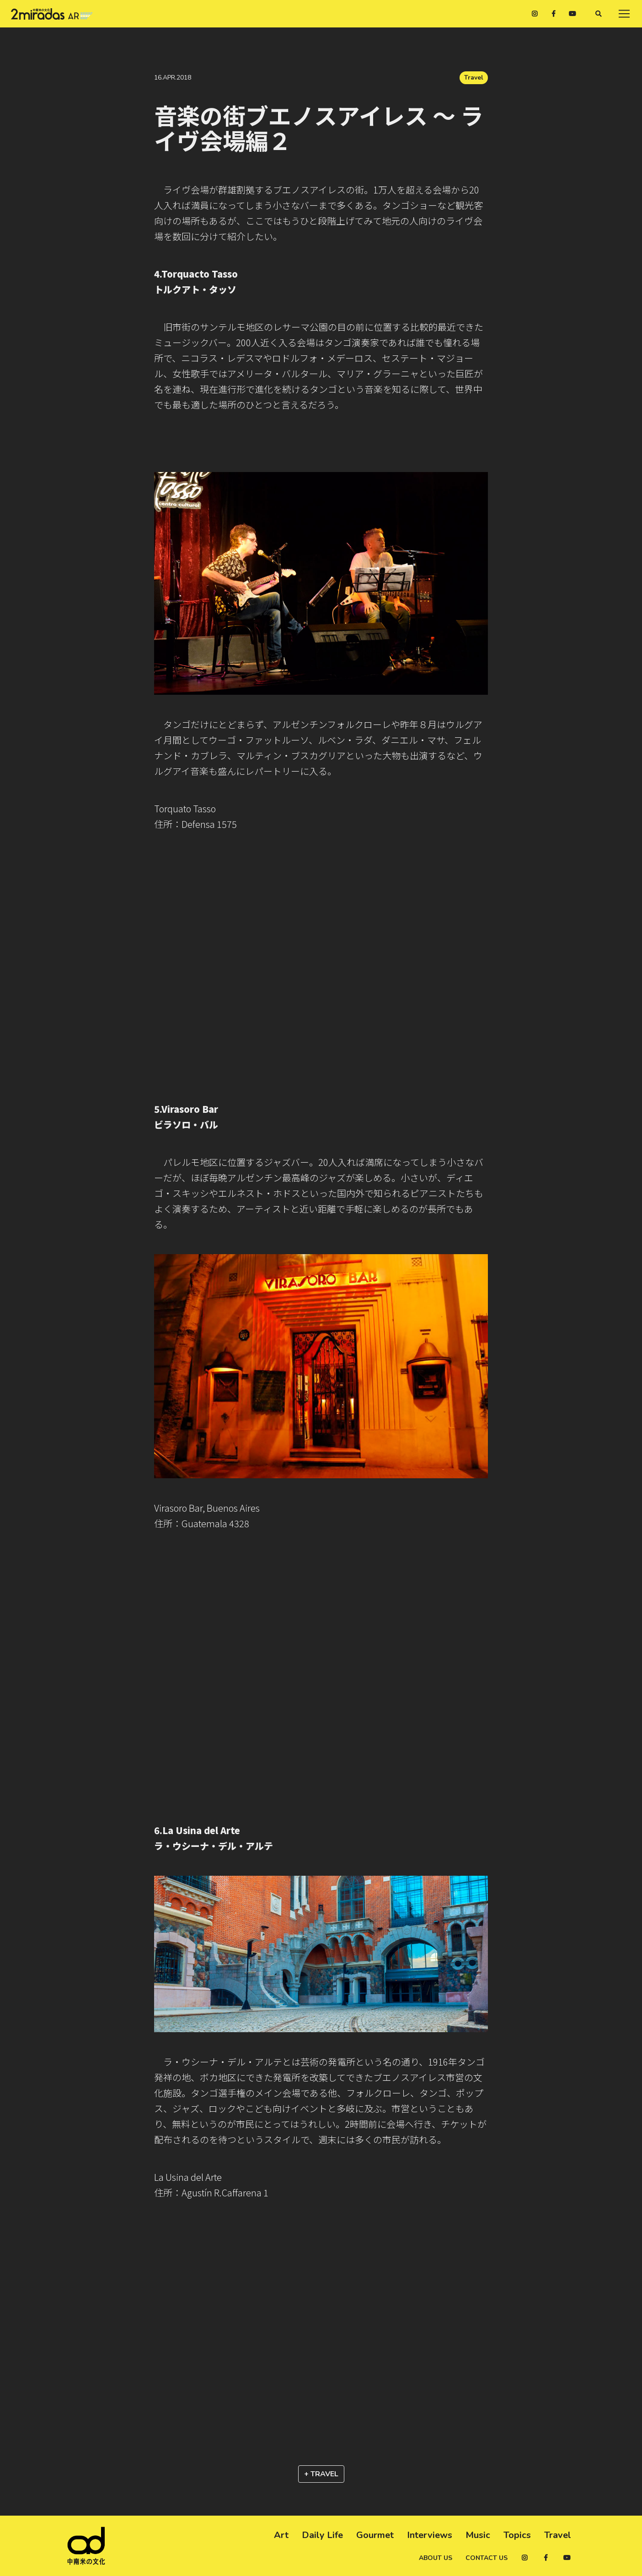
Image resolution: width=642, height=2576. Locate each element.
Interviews (429, 2535)
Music (477, 2535)
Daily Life (322, 2535)
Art (281, 2535)
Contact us (486, 2558)
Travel (473, 77)
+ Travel (321, 2474)
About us (435, 2558)
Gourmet (375, 2535)
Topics (517, 2535)
